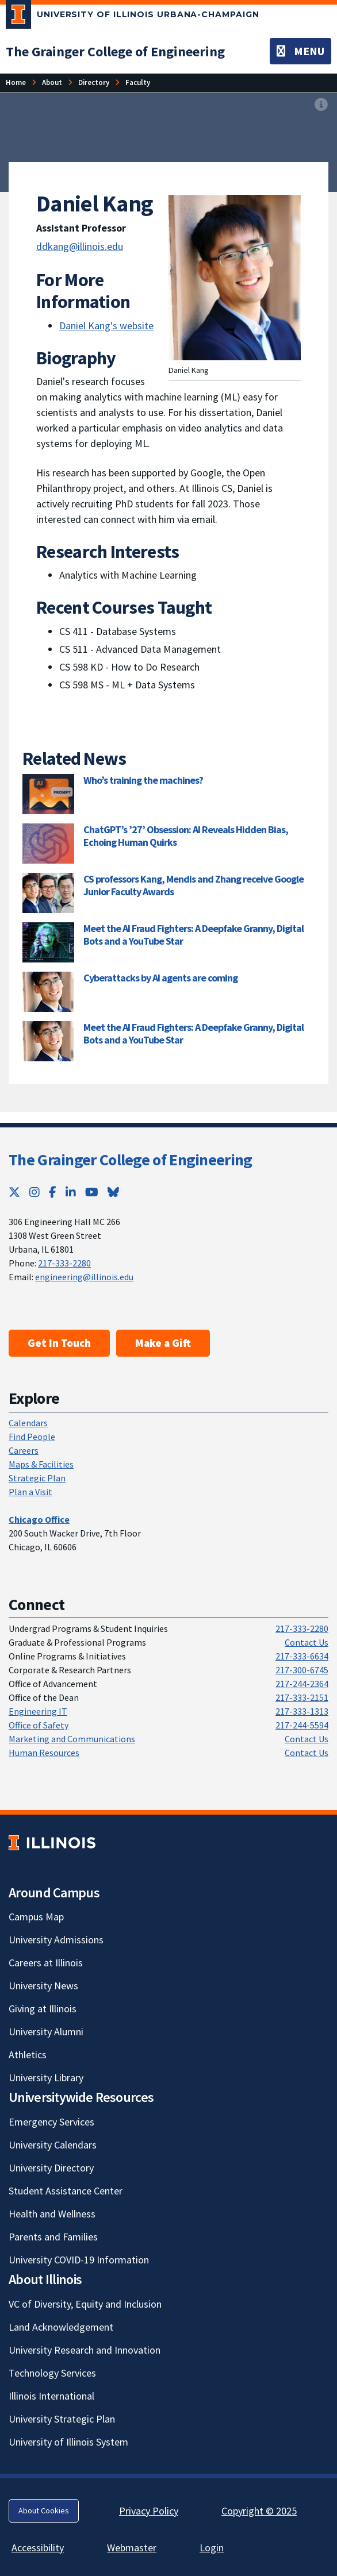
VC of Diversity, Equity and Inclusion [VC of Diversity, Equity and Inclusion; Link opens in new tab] (85, 2304)
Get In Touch (59, 1343)
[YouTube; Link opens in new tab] (91, 1192)
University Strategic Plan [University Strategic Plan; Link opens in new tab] (62, 2418)
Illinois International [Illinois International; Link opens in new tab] (51, 2395)
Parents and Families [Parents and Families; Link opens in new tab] (53, 2236)
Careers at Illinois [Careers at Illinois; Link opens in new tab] (46, 1962)
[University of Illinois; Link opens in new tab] (52, 1842)
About (52, 82)
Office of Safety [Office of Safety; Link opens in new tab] (38, 1725)
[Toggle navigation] (300, 51)
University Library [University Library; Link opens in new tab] (46, 2077)
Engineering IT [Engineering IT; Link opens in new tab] (38, 1711)
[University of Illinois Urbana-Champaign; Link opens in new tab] (132, 17)
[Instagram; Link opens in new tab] (34, 1192)
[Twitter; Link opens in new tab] (14, 1192)
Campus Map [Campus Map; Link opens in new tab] (36, 1916)
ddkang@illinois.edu (79, 246)
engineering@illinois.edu (84, 1277)
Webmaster (131, 2547)
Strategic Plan (37, 1478)
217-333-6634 (301, 1656)
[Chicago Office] (39, 1519)
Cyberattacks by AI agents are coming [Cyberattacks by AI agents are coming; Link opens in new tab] (160, 977)
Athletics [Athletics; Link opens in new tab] (28, 2054)
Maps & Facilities (41, 1464)
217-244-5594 (301, 1725)
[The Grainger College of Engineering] (115, 51)
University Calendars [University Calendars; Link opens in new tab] (53, 2144)
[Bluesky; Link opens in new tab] (113, 1192)
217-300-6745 (301, 1670)
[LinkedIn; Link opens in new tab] (71, 1192)
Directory (93, 82)
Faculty (137, 82)
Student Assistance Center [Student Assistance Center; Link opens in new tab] (65, 2190)
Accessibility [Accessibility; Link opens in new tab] (38, 2547)
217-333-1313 (301, 1711)
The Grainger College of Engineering (130, 1159)
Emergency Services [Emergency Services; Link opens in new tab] (51, 2121)
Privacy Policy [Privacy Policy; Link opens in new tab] (148, 2510)
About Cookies (43, 2510)
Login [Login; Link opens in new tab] (212, 2547)
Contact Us (306, 1642)
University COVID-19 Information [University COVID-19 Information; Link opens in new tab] (79, 2259)
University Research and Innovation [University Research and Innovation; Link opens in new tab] (84, 2349)
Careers (24, 1450)
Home (16, 82)
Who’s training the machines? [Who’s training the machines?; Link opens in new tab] (143, 780)
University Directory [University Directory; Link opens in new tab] (51, 2167)
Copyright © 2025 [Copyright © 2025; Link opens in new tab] (259, 2510)
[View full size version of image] (321, 105)
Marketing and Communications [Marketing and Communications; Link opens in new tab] (72, 1739)
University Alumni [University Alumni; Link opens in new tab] (46, 2031)
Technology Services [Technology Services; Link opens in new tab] (52, 2372)
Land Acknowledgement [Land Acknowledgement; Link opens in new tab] (61, 2327)
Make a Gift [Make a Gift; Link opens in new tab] (163, 1343)
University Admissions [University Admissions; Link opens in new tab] (56, 1939)
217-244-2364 (301, 1683)
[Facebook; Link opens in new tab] (52, 1192)
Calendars (28, 1422)
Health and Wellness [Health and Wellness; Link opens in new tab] (52, 2213)
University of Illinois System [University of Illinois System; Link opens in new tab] (68, 2441)
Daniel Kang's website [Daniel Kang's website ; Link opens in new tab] (106, 325)
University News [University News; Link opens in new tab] (43, 1985)
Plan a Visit (30, 1491)
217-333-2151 (301, 1697)
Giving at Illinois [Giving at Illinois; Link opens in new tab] (42, 2008)
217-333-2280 (64, 1263)
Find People (32, 1436)
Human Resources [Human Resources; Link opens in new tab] (44, 1752)
